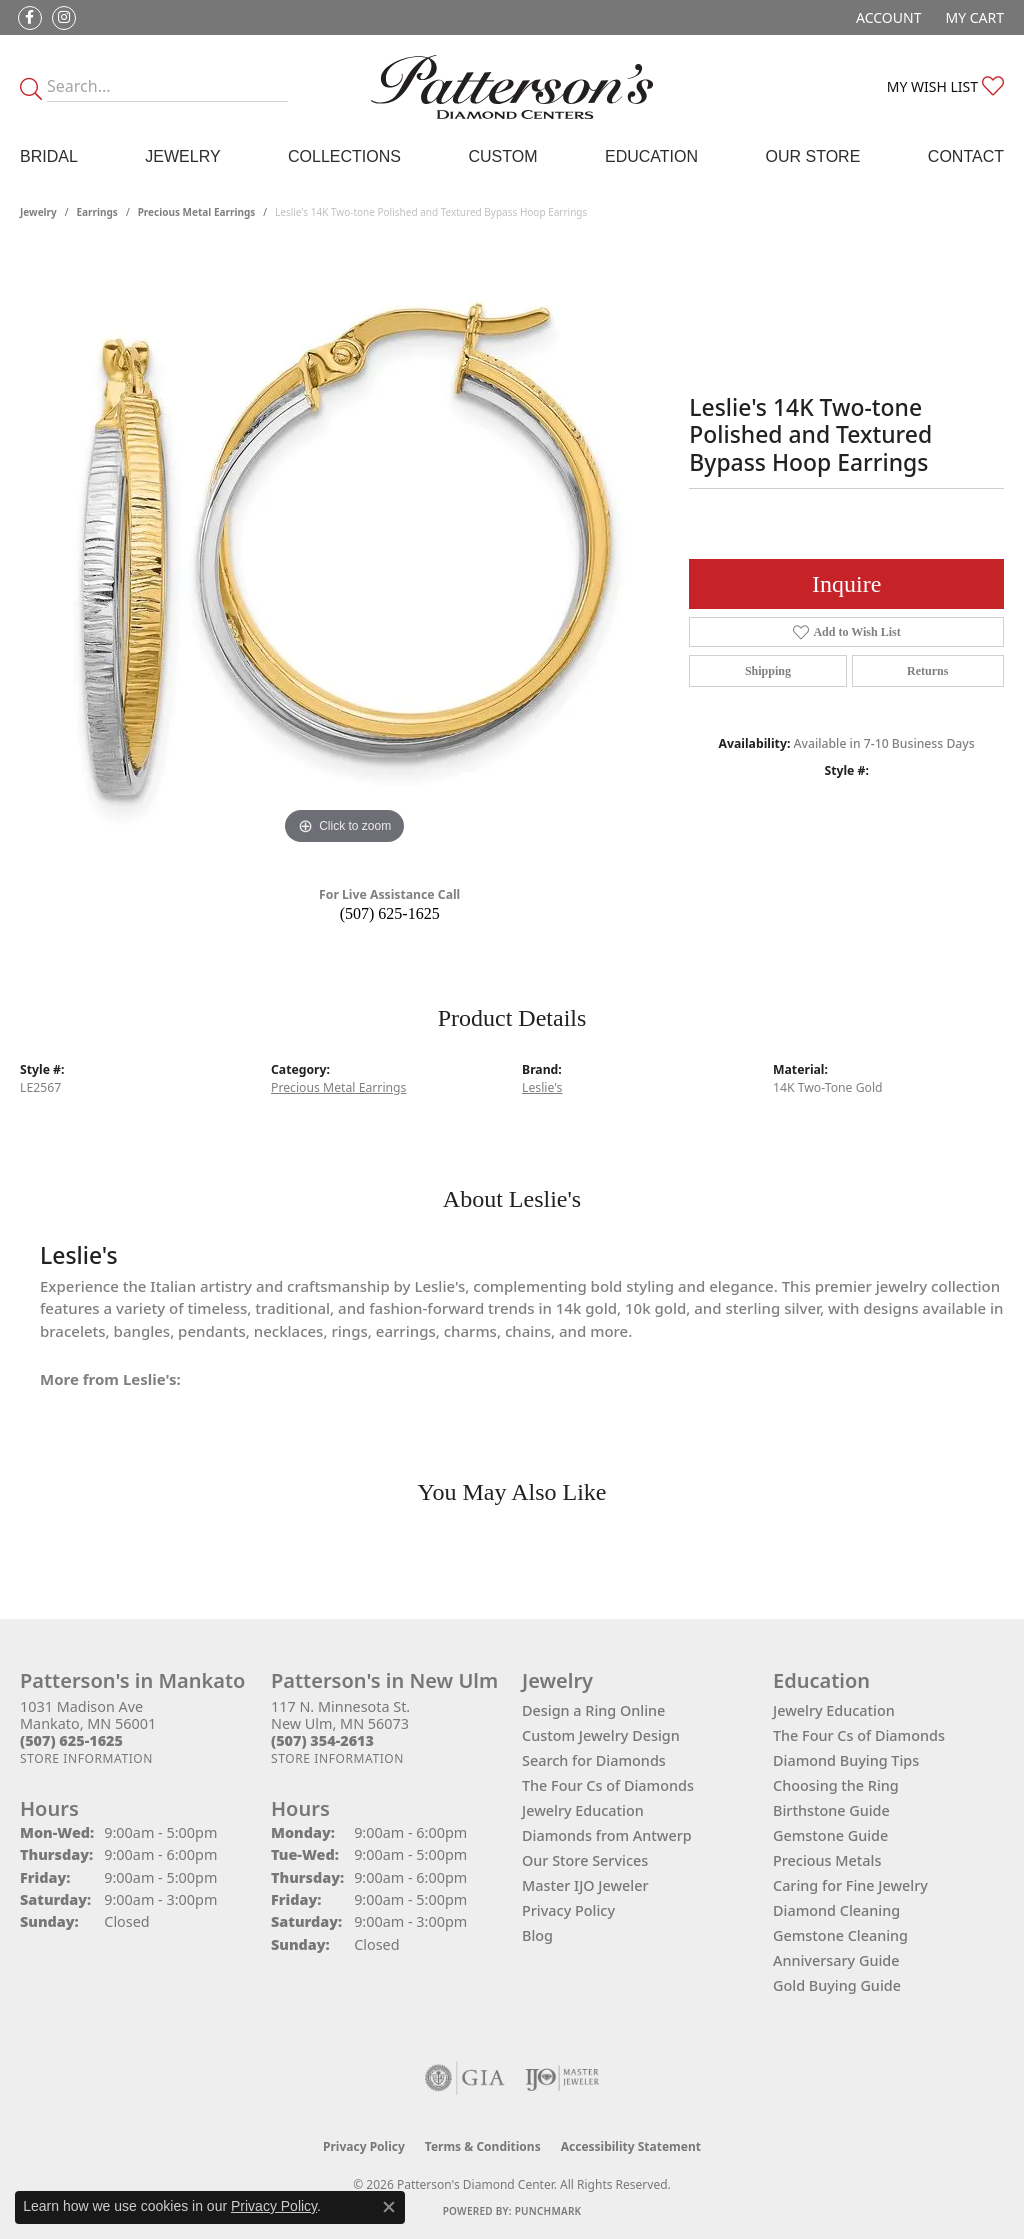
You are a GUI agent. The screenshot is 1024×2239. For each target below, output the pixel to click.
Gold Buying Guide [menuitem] (837, 1985)
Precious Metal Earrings (197, 212)
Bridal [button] (49, 156)
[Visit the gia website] (465, 2078)
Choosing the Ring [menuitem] (836, 1785)
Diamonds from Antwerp (607, 1835)
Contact (966, 156)
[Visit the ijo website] (562, 2078)
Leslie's (542, 1087)
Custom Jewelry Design (601, 1735)
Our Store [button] (813, 156)
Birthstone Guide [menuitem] (831, 1810)
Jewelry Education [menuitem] (834, 1710)
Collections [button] (344, 156)
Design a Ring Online (593, 1710)
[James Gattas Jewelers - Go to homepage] (512, 87)
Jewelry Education (583, 1810)
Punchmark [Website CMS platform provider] (548, 2211)
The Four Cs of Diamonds (608, 1785)
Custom (502, 156)
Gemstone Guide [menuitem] (830, 1835)
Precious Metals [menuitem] (827, 1860)
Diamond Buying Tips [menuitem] (846, 1760)
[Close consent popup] (389, 2207)
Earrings (97, 212)
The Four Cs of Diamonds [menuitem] (859, 1735)
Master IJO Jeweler (585, 1885)
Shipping (768, 671)
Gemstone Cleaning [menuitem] (840, 1935)
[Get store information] (86, 1758)
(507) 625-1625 (390, 913)
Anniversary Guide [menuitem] (836, 1960)
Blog (537, 1935)
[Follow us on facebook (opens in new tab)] (30, 18)
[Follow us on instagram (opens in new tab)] (64, 18)
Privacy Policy (568, 1910)
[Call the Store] (71, 1740)
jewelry (38, 212)
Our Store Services (585, 1860)
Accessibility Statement (631, 2146)
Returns (927, 671)
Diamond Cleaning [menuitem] (836, 1910)
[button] (886, 17)
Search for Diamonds (594, 1760)
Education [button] (651, 156)
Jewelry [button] (182, 156)
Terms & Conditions (483, 2146)
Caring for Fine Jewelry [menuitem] (850, 1885)
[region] (345, 550)
